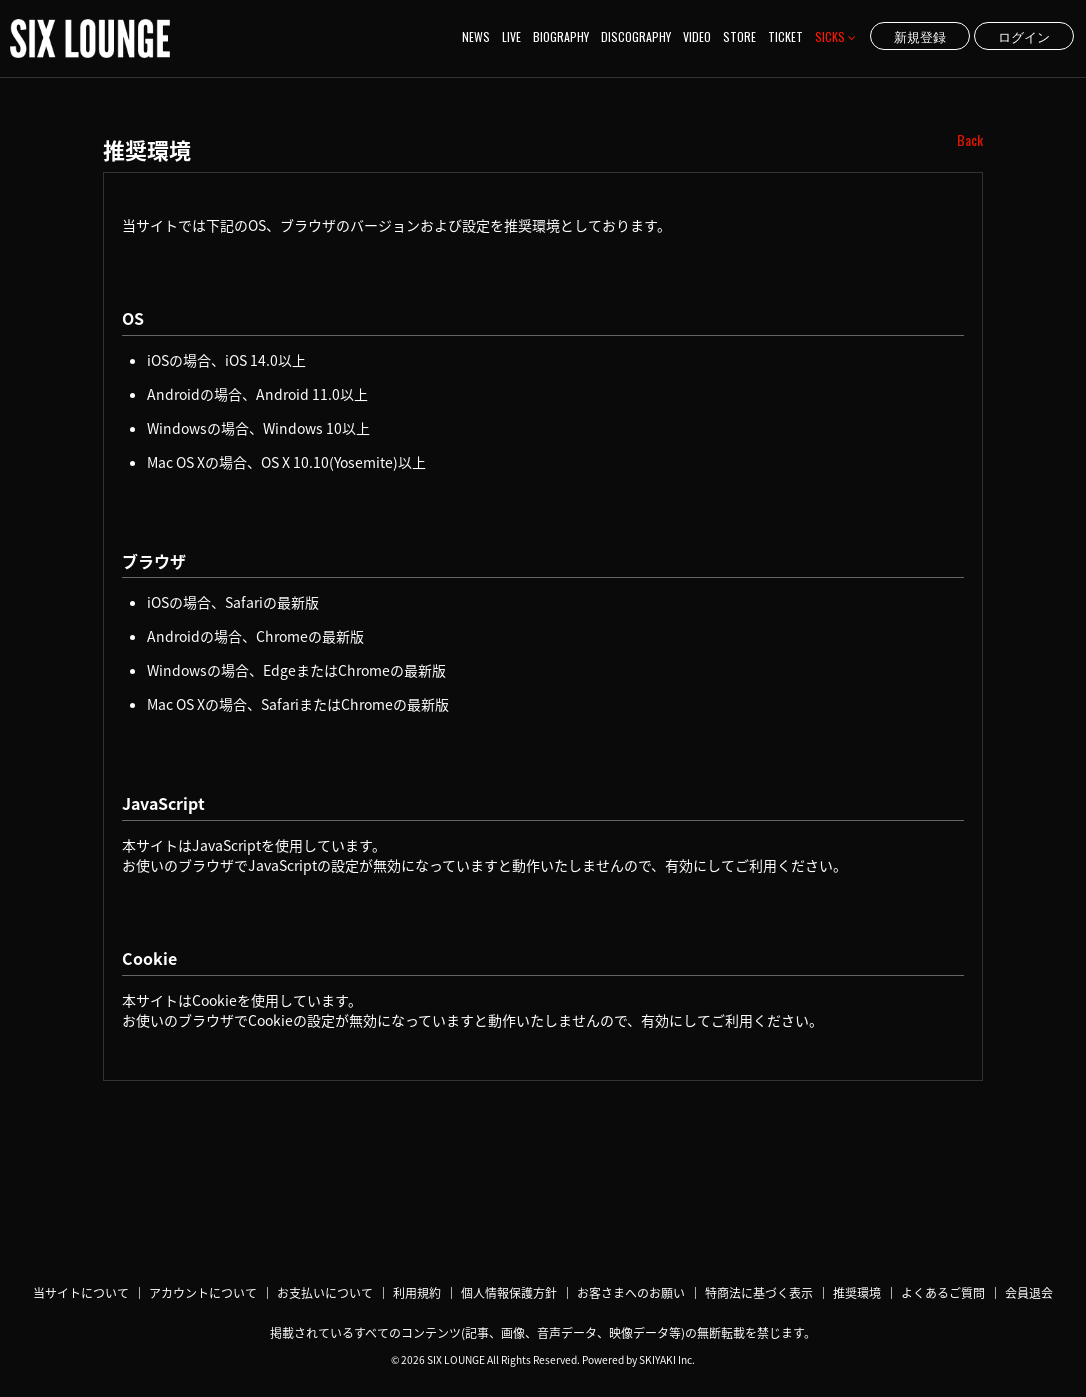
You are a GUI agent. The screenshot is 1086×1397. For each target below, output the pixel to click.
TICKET (785, 36)
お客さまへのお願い (631, 1293)
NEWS (476, 36)
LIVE (511, 36)
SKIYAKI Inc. (667, 1359)
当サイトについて (81, 1293)
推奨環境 (857, 1293)
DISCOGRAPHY (636, 36)
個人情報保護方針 (509, 1293)
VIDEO (697, 36)
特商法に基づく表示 (759, 1293)
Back (970, 140)
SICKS (835, 36)
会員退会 (1029, 1293)
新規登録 (920, 36)
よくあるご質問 (943, 1293)
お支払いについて (325, 1293)
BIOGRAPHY (561, 36)
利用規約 (417, 1293)
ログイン (1024, 36)
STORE (739, 36)
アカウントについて (203, 1293)
